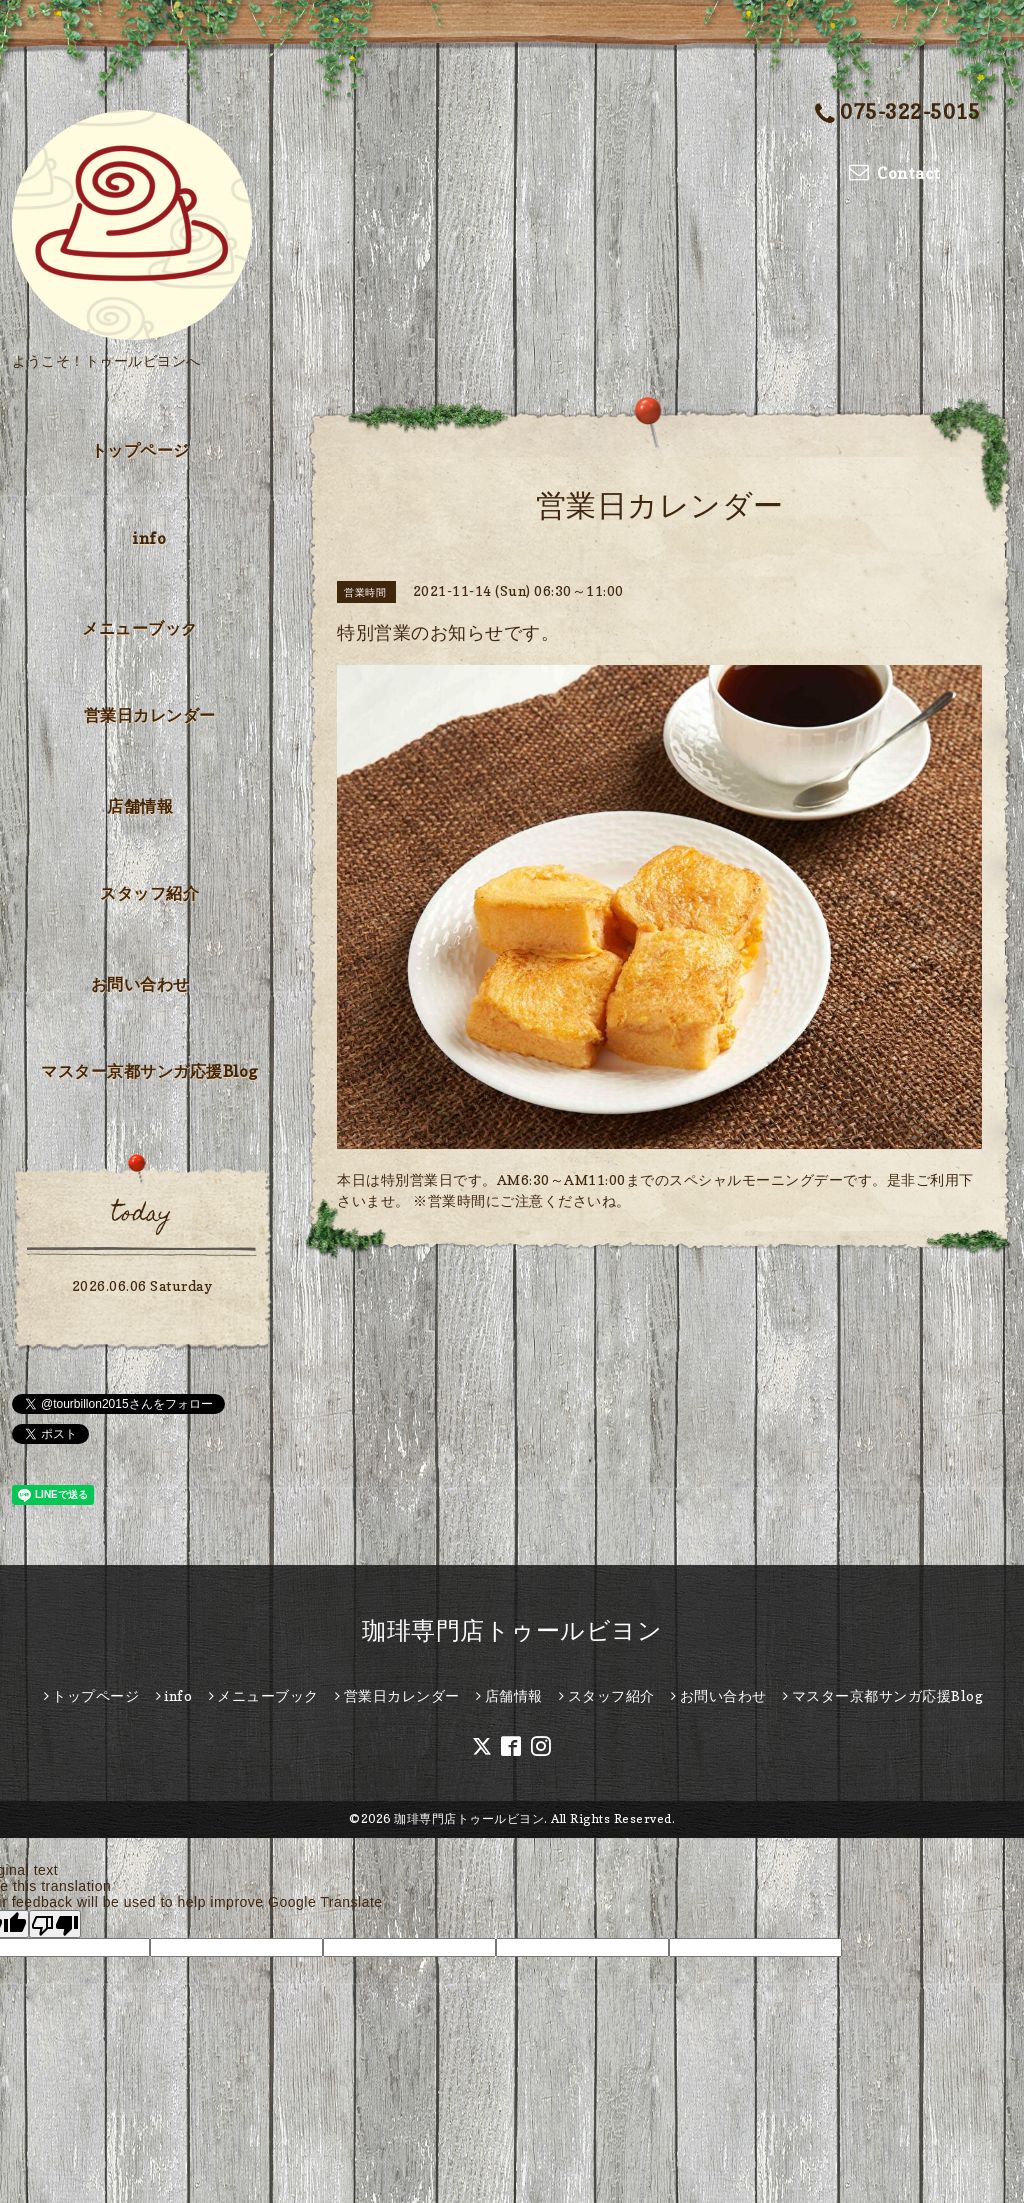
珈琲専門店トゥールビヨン (512, 1630)
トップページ (140, 450)
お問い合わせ (140, 984)
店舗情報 (140, 806)
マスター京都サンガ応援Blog (149, 1071)
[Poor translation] (55, 1924)
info (149, 538)
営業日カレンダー (150, 715)
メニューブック (140, 628)
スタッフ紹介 (149, 893)
